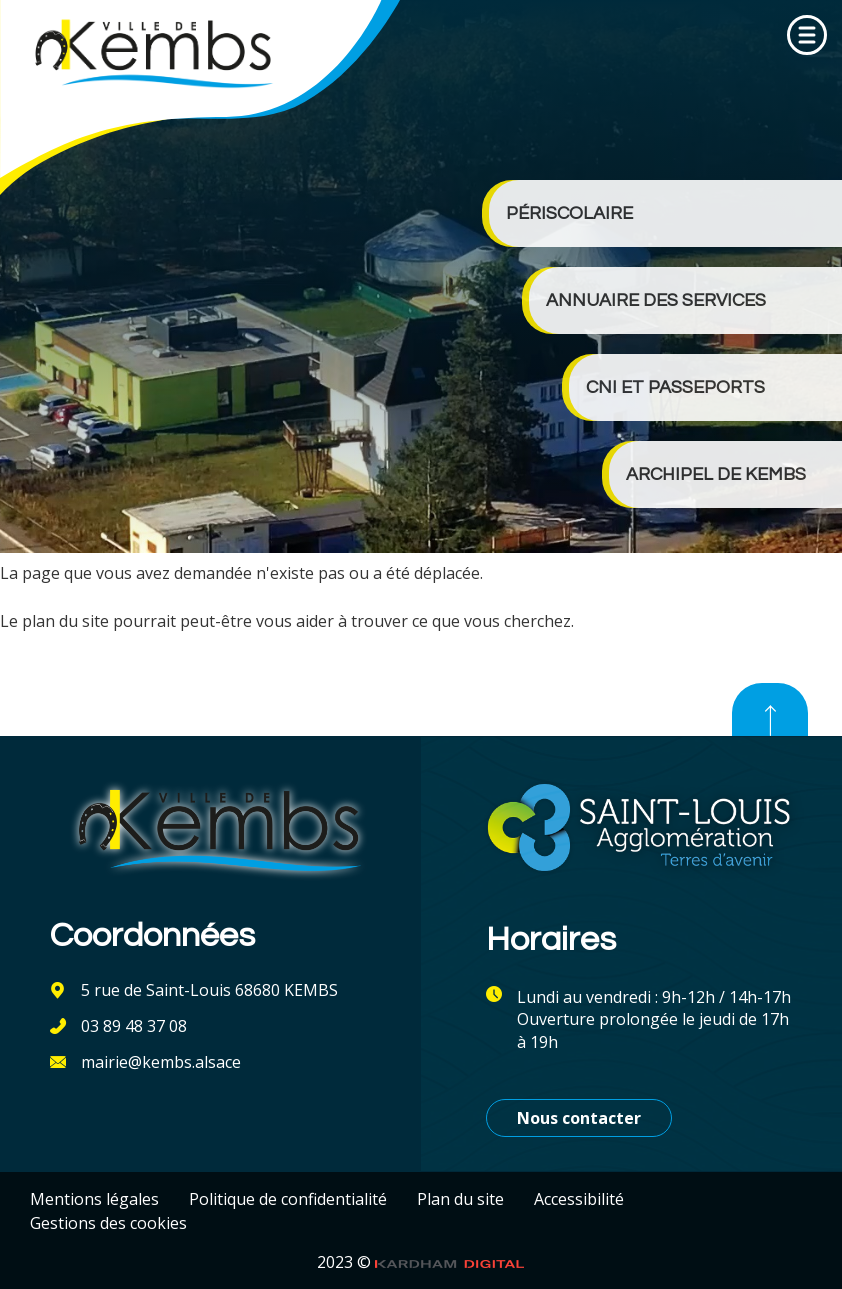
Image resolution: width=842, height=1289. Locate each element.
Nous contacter (579, 1118)
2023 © (421, 1262)
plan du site (65, 621)
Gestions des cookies (108, 1223)
